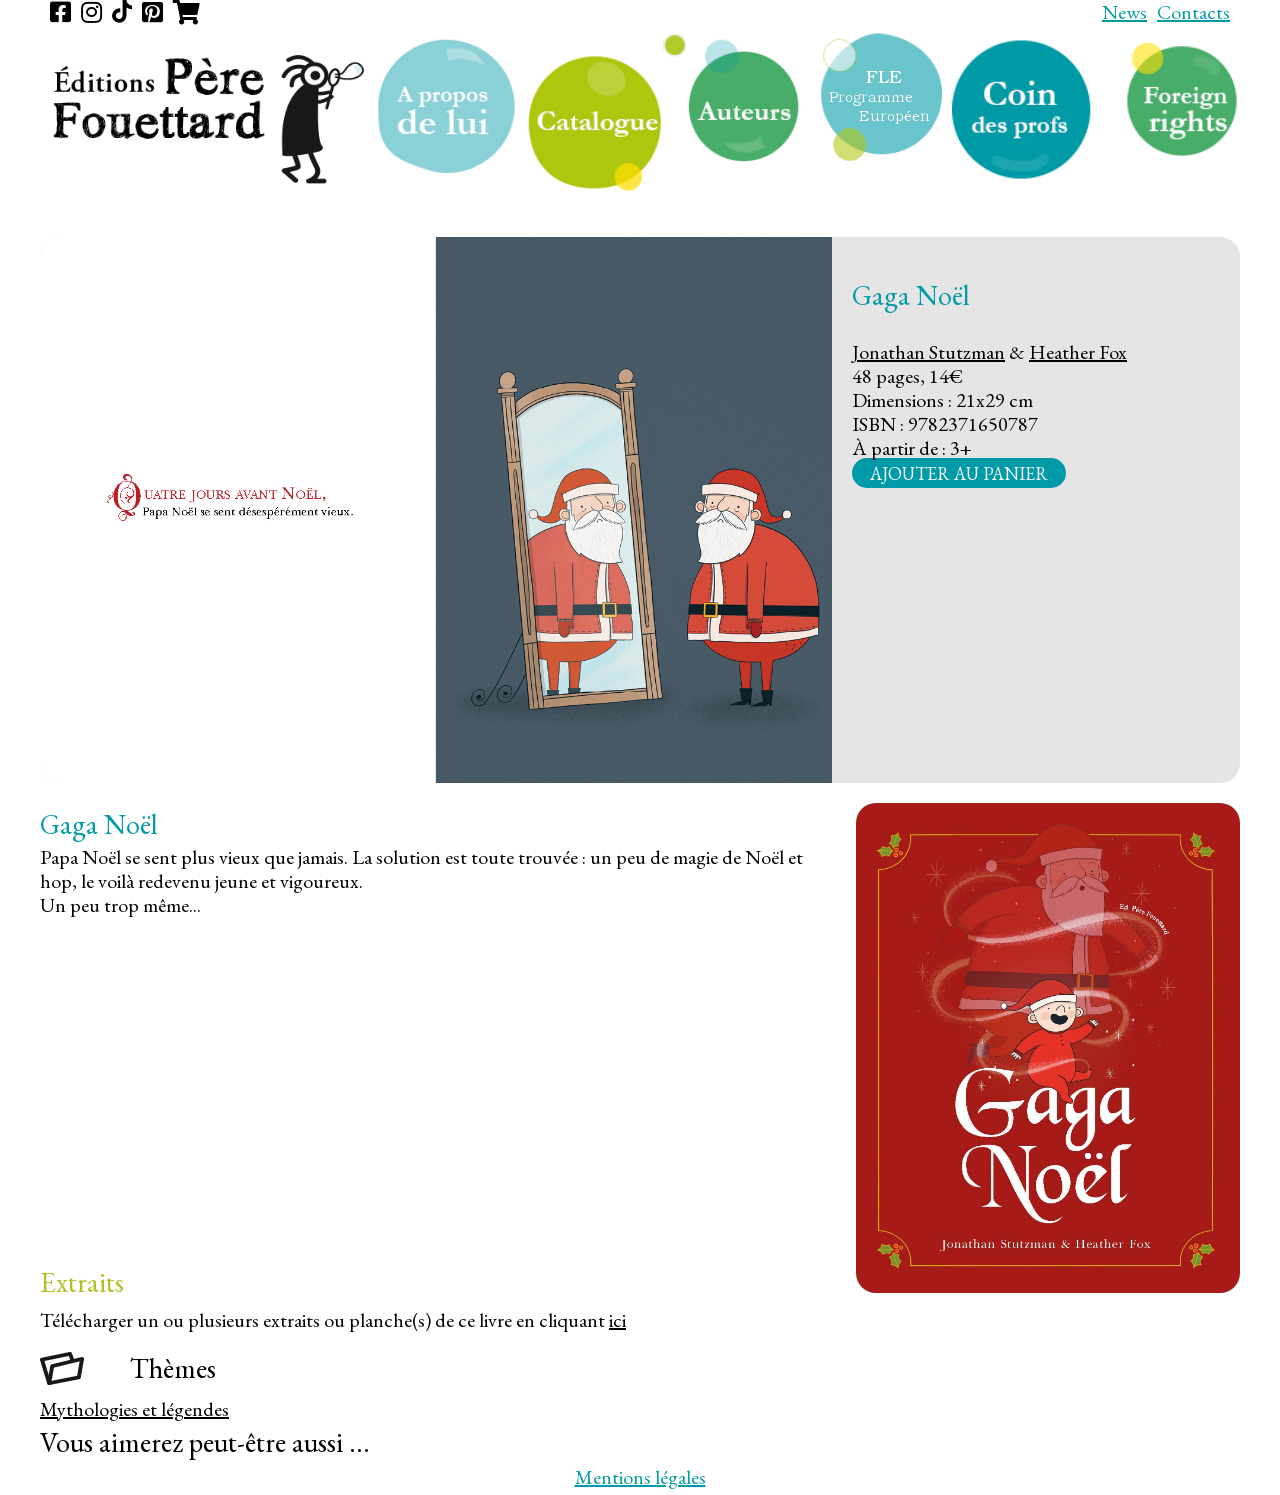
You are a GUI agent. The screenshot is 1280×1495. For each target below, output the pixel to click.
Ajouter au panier (959, 472)
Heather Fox (1078, 352)
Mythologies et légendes (134, 1409)
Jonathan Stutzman (928, 352)
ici (617, 1320)
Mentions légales (640, 1477)
